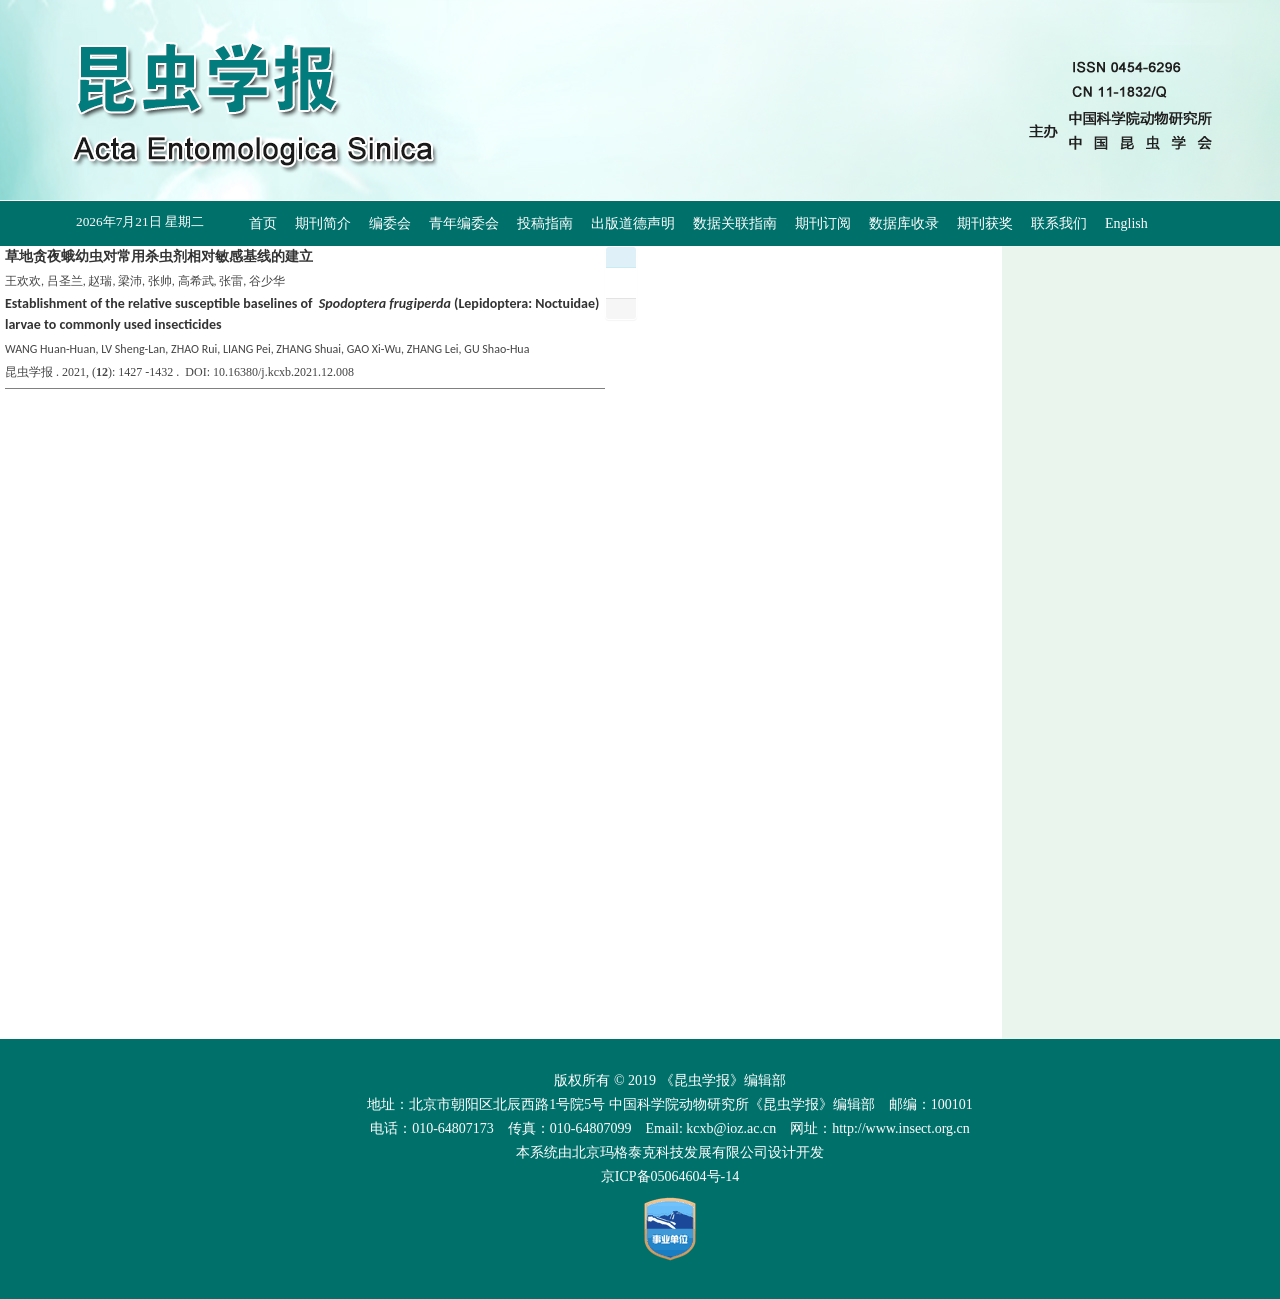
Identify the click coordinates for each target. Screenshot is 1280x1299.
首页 (263, 223)
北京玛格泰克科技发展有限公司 (670, 1152)
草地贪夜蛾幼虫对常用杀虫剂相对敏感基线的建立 (159, 256)
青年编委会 (464, 223)
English (1126, 223)
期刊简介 (323, 223)
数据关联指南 (735, 223)
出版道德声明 (633, 223)
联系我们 (1059, 223)
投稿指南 (545, 223)
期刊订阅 (823, 223)
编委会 (390, 223)
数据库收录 (904, 223)
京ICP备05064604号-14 (670, 1176)
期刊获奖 (985, 223)
